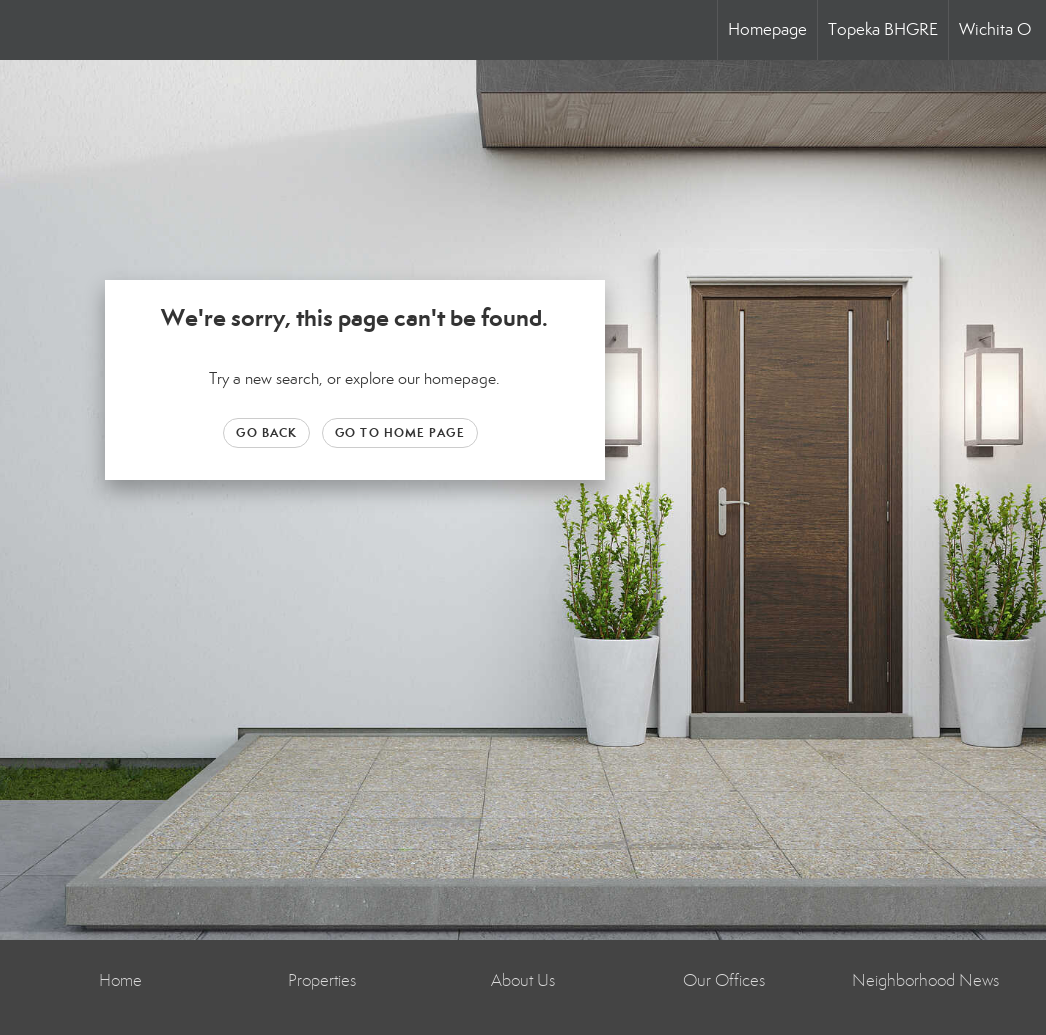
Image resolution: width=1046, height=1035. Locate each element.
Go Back (266, 432)
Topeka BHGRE (883, 29)
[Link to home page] (25, 30)
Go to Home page (400, 432)
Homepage (767, 29)
